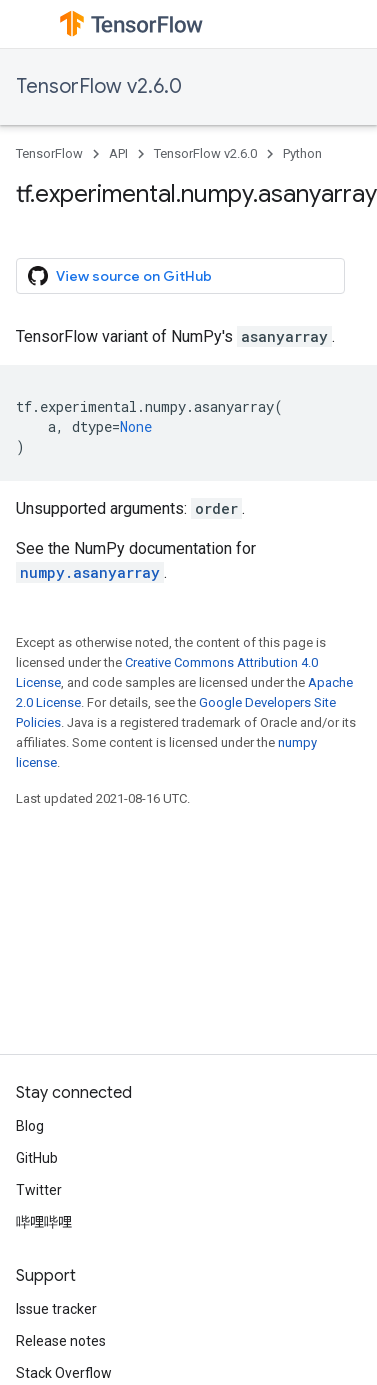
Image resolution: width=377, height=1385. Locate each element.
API (118, 153)
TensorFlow (49, 153)
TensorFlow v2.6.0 (99, 86)
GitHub (37, 1158)
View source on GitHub (120, 276)
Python (302, 153)
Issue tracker (56, 1309)
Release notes (61, 1341)
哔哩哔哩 (44, 1222)
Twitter (39, 1190)
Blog (30, 1126)
